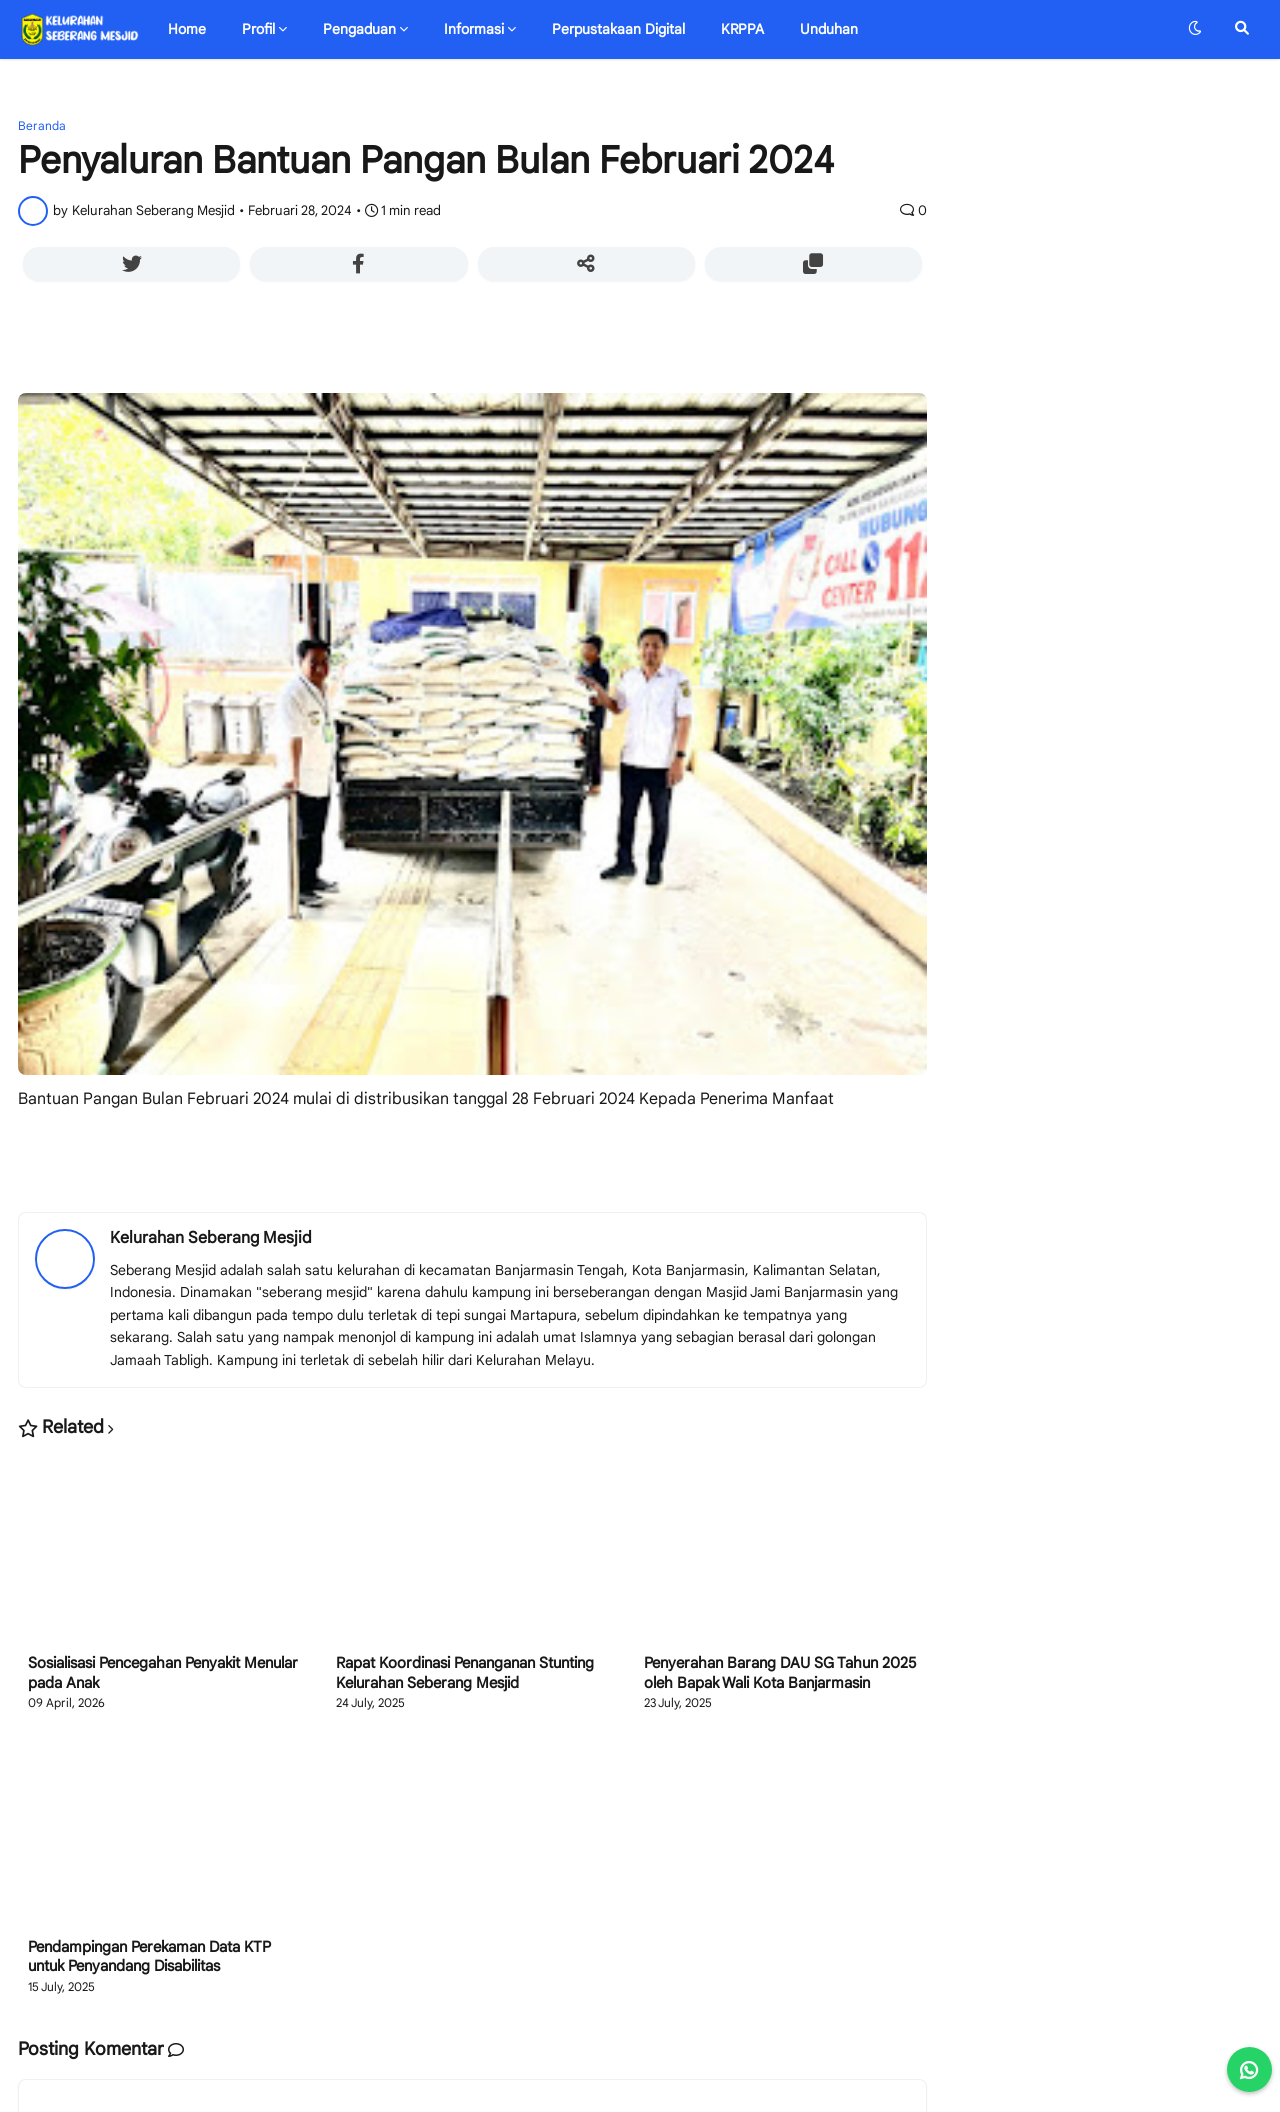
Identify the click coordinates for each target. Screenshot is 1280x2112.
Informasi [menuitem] (474, 29)
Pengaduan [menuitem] (359, 29)
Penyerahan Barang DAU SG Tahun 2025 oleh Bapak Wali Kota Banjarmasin (780, 1673)
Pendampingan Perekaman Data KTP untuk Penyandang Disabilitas (149, 1957)
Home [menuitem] (187, 29)
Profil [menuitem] (258, 29)
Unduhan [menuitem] (829, 29)
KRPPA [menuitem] (742, 29)
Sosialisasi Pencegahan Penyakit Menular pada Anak (163, 1673)
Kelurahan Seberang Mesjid (211, 1238)
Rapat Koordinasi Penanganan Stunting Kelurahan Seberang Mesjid (465, 1673)
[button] (1195, 29)
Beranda (42, 126)
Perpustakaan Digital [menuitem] (618, 29)
